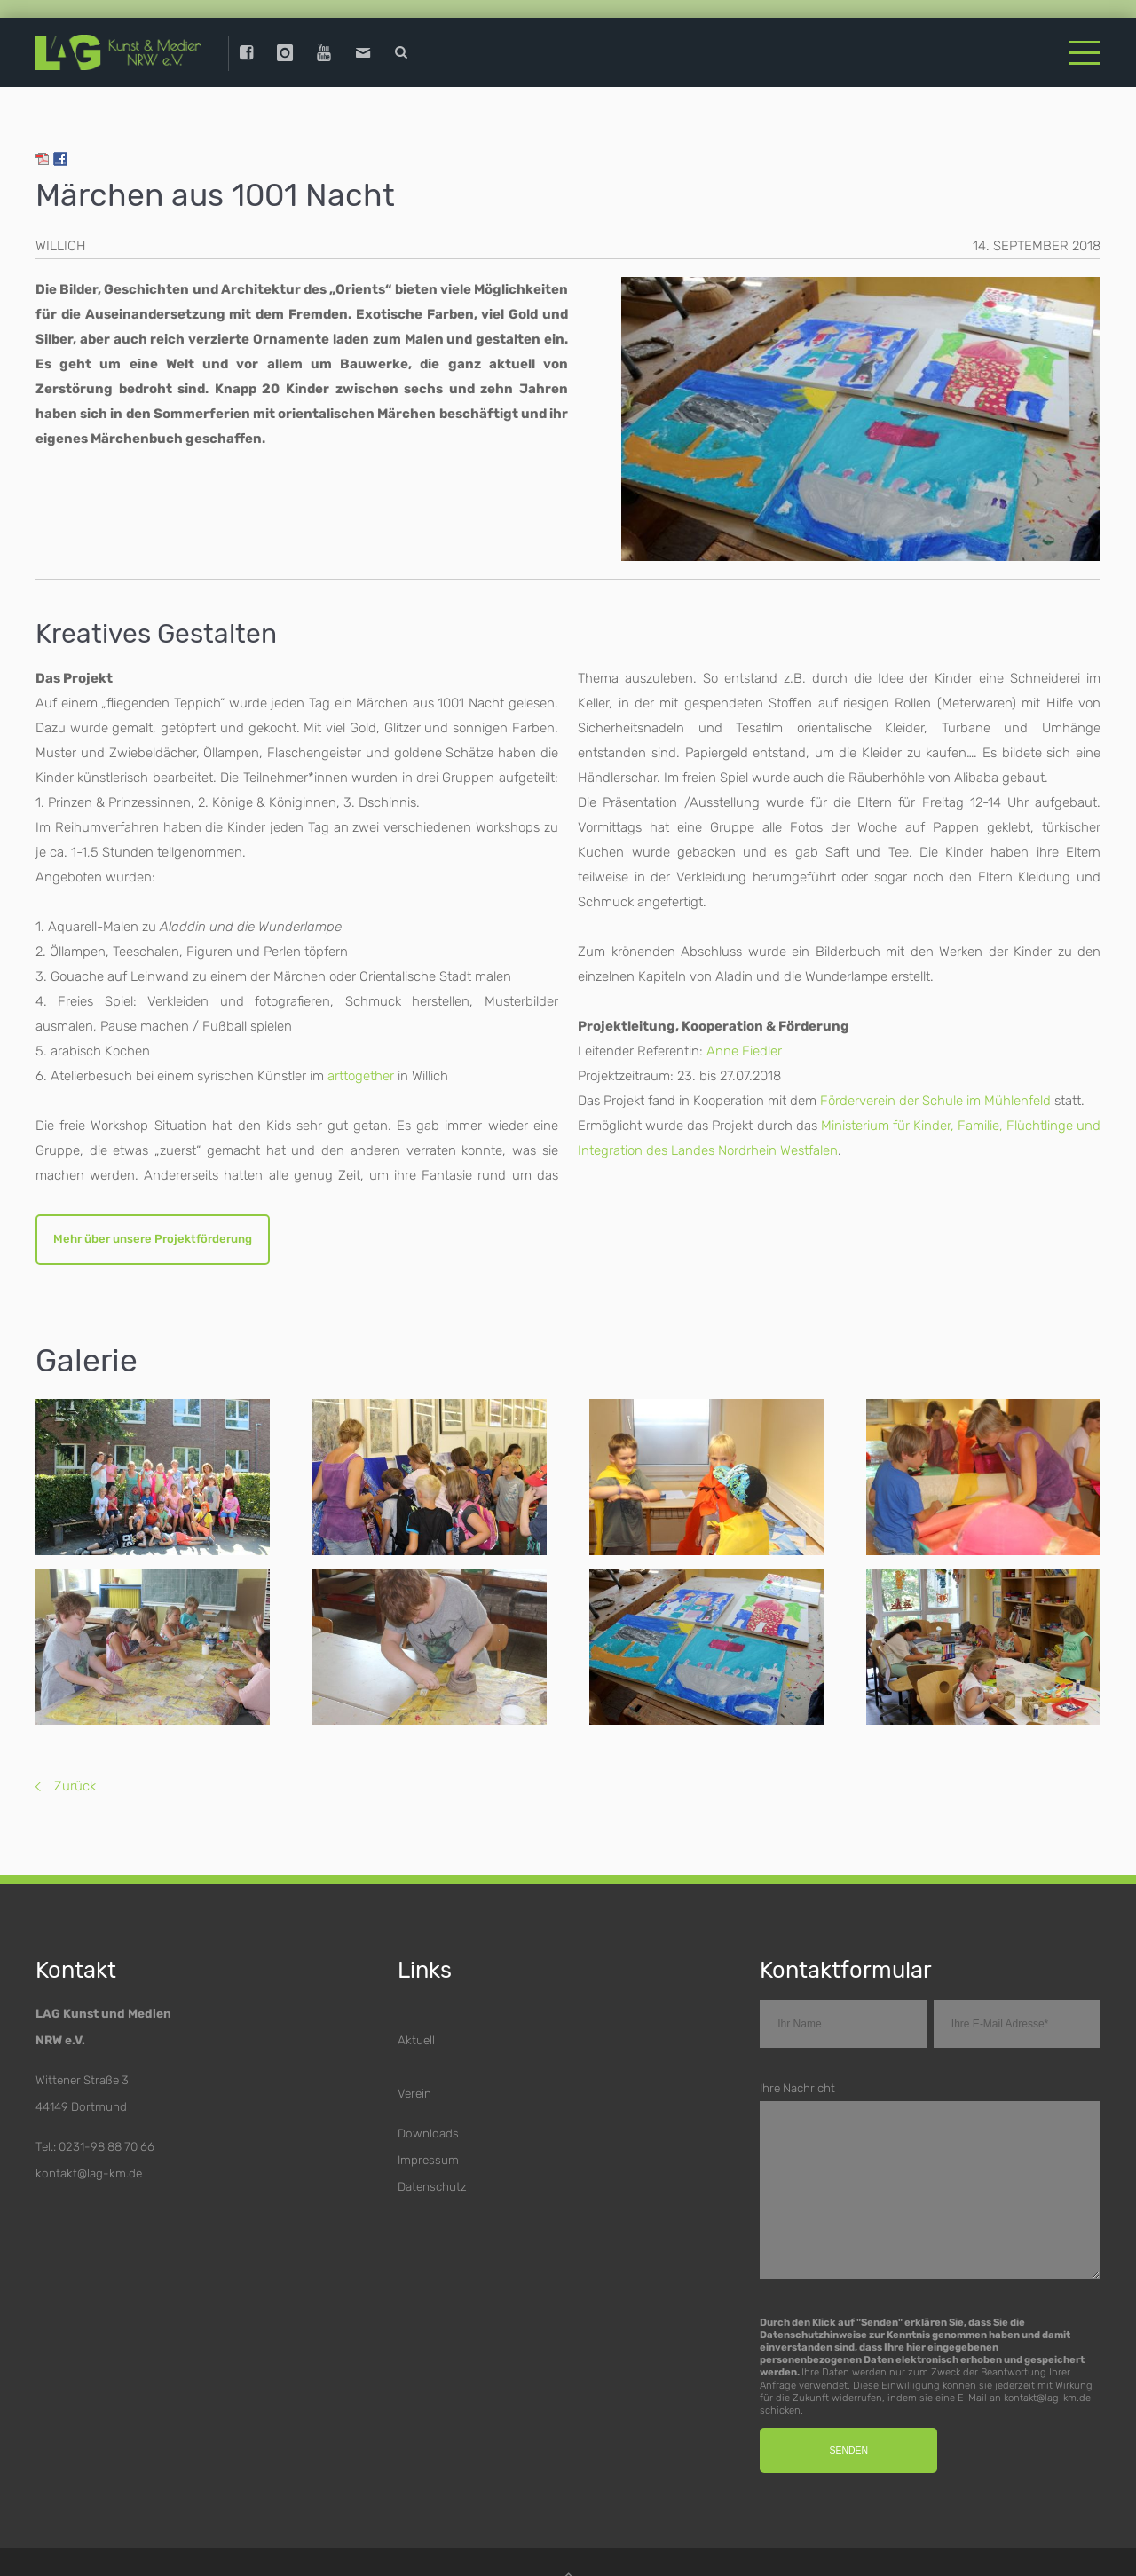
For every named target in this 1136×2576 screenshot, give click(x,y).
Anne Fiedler (744, 1057)
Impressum (428, 2168)
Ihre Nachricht (797, 2096)
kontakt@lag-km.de (89, 2181)
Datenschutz (432, 2194)
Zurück (75, 1794)
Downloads (428, 2141)
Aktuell (416, 2048)
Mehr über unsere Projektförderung (155, 1246)
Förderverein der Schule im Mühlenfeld (935, 1107)
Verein (414, 2101)
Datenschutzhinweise (813, 2342)
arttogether (360, 1082)
